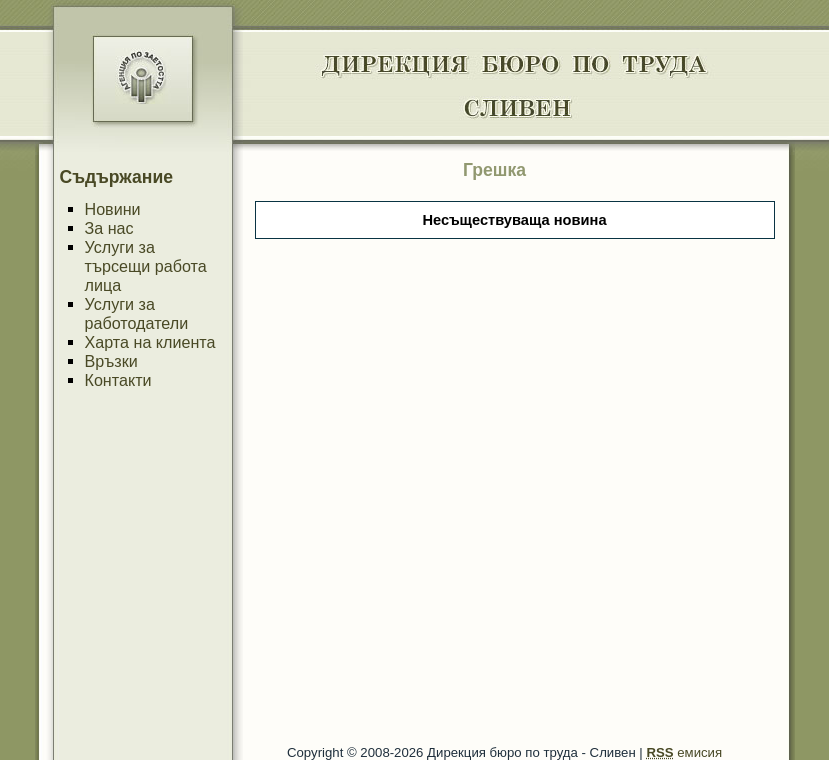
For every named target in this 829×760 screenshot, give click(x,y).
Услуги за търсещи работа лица (146, 266)
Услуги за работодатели (137, 313)
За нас (109, 228)
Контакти (118, 380)
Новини (113, 209)
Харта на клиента (150, 342)
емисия (684, 752)
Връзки (111, 361)
